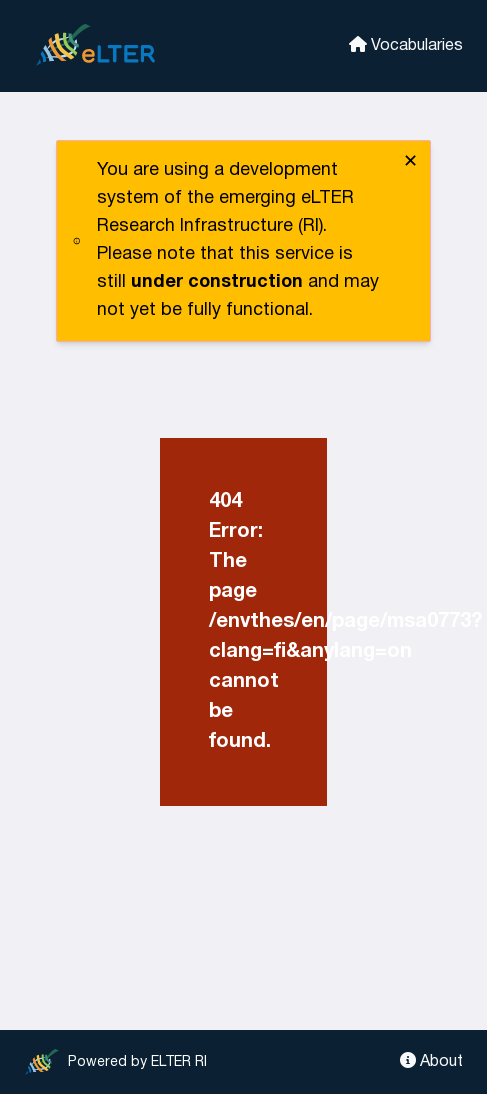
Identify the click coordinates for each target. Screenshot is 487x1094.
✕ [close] (410, 162)
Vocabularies (406, 44)
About (431, 1060)
